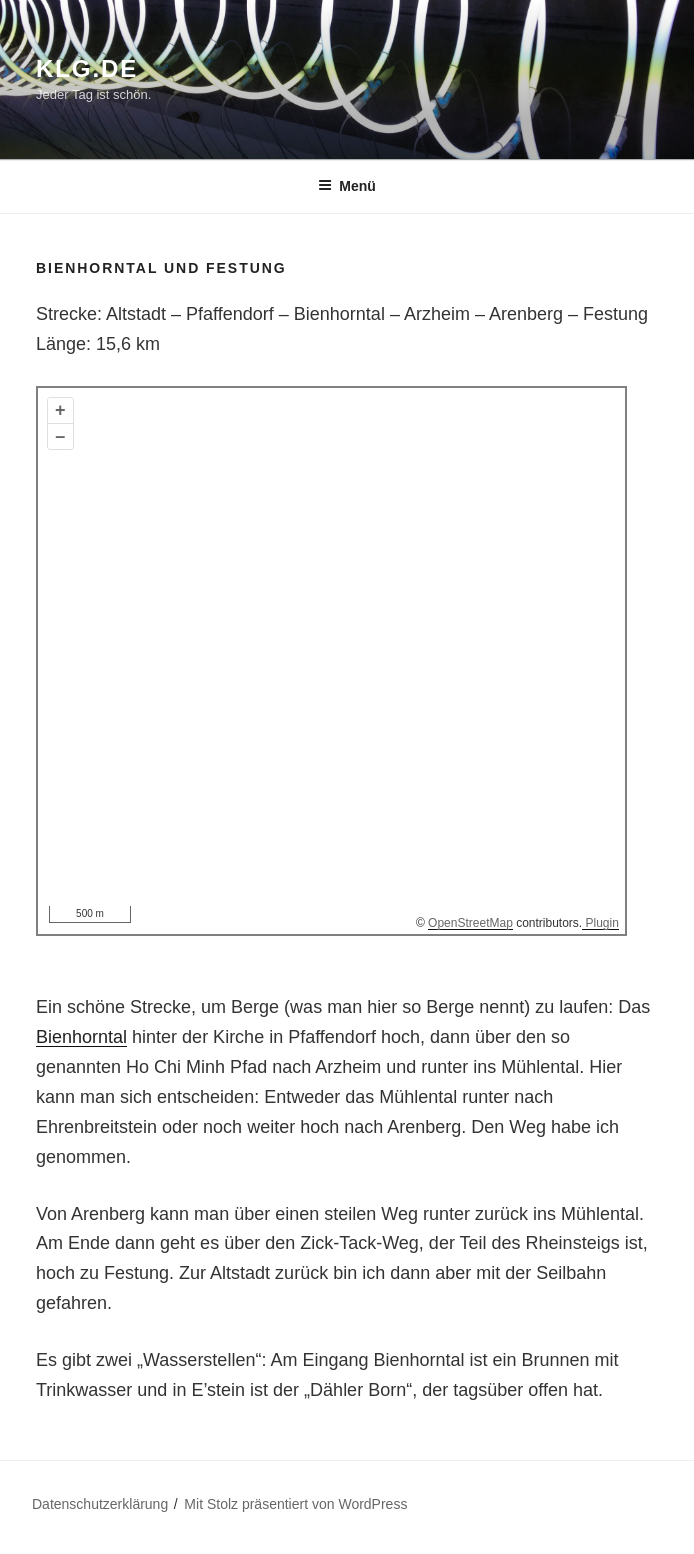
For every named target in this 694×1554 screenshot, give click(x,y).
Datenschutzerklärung (100, 1504)
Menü (347, 186)
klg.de (87, 68)
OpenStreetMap (470, 923)
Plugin (600, 923)
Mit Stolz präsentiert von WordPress (295, 1504)
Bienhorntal (81, 1037)
